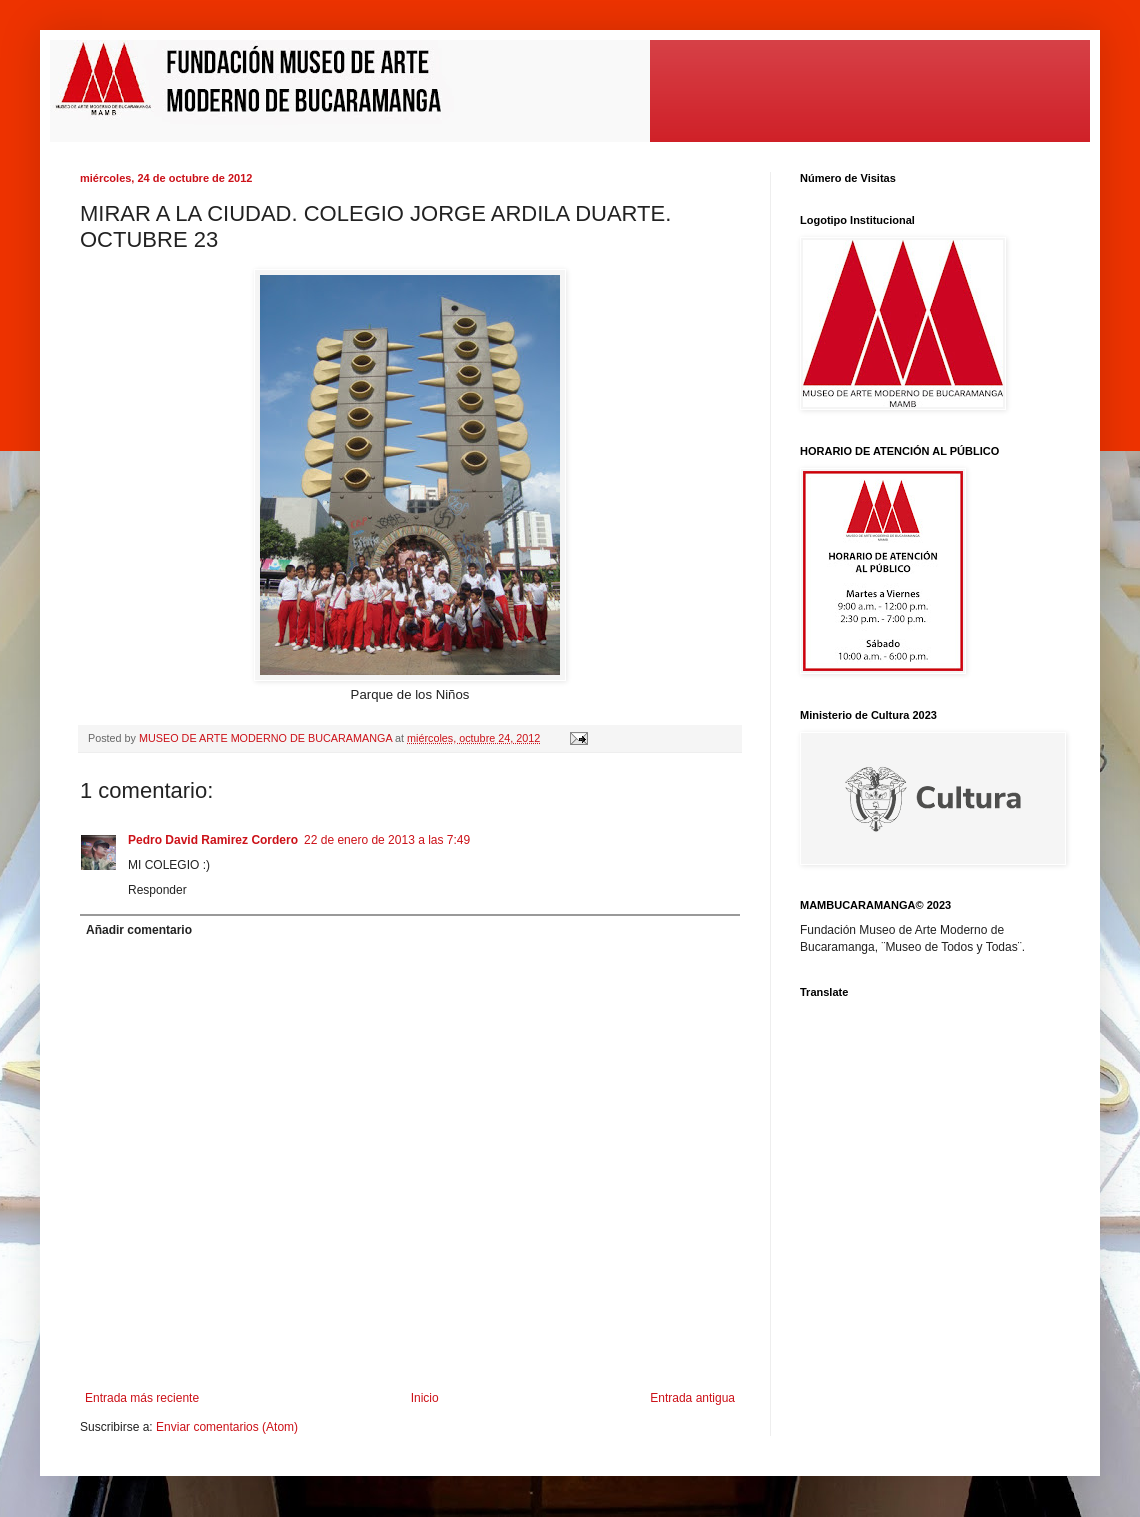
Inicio (425, 1398)
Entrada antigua (692, 1398)
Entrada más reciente (142, 1398)
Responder (157, 890)
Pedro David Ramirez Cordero (213, 840)
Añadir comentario (139, 930)
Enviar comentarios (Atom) (227, 1427)
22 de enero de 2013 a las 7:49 (387, 840)
